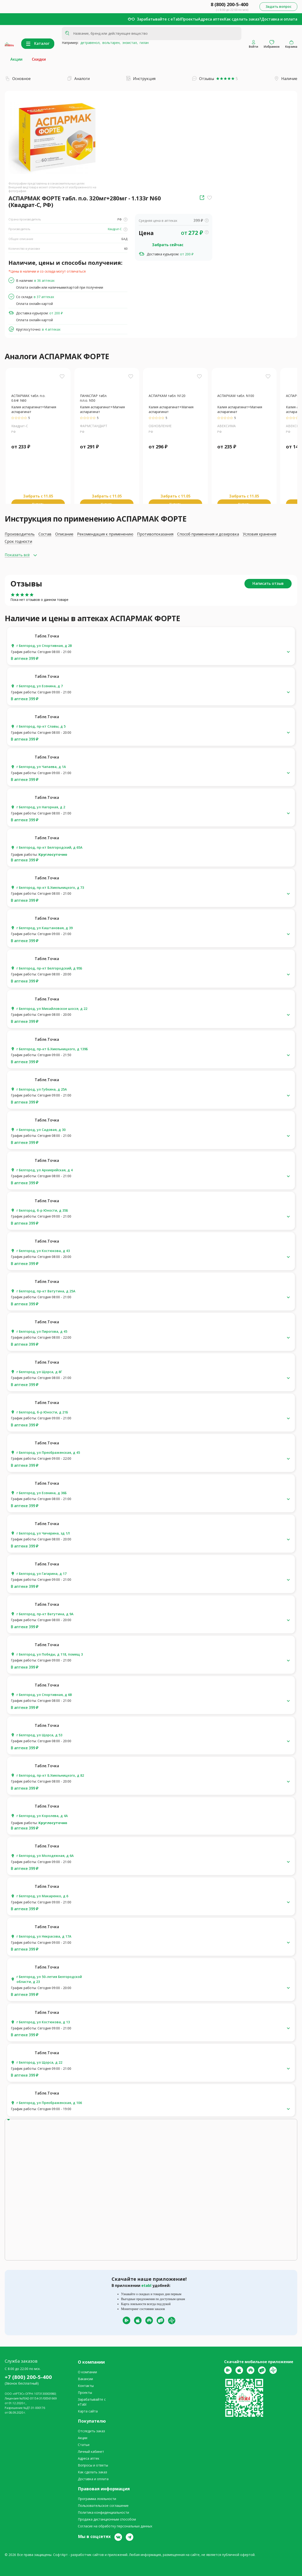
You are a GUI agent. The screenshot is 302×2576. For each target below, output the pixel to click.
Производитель (20, 534)
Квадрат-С (117, 229)
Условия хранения (259, 534)
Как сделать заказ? (242, 19)
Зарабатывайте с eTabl (159, 19)
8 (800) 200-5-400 (229, 4)
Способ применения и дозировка (208, 534)
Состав (44, 534)
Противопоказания (155, 534)
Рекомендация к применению (105, 534)
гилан (143, 42)
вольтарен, (111, 42)
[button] (151, 652)
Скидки (39, 59)
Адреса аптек (211, 19)
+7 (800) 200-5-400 (28, 2376)
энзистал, (129, 42)
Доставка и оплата (279, 19)
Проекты (189, 19)
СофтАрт (60, 2554)
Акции (16, 59)
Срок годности (18, 541)
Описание (64, 534)
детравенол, (90, 42)
